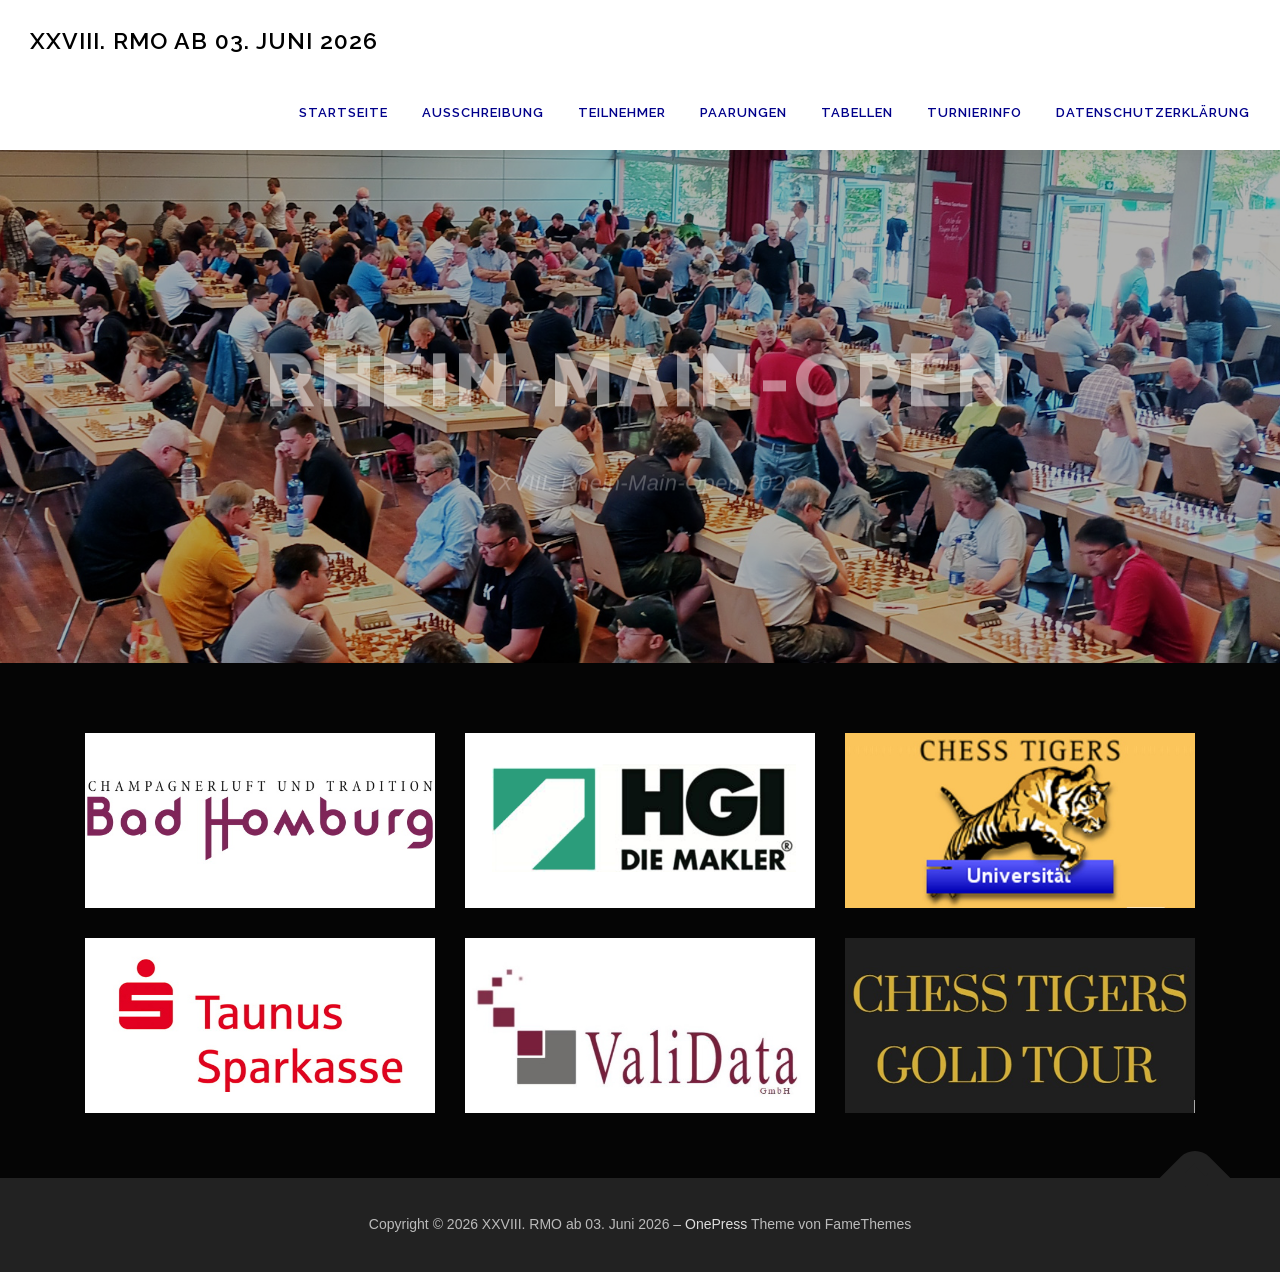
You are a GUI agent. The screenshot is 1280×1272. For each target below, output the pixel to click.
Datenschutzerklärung (1153, 112)
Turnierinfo (974, 112)
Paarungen (743, 112)
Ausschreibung (483, 112)
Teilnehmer (622, 112)
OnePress (716, 1224)
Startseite (343, 112)
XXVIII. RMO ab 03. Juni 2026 (204, 39)
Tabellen (857, 112)
